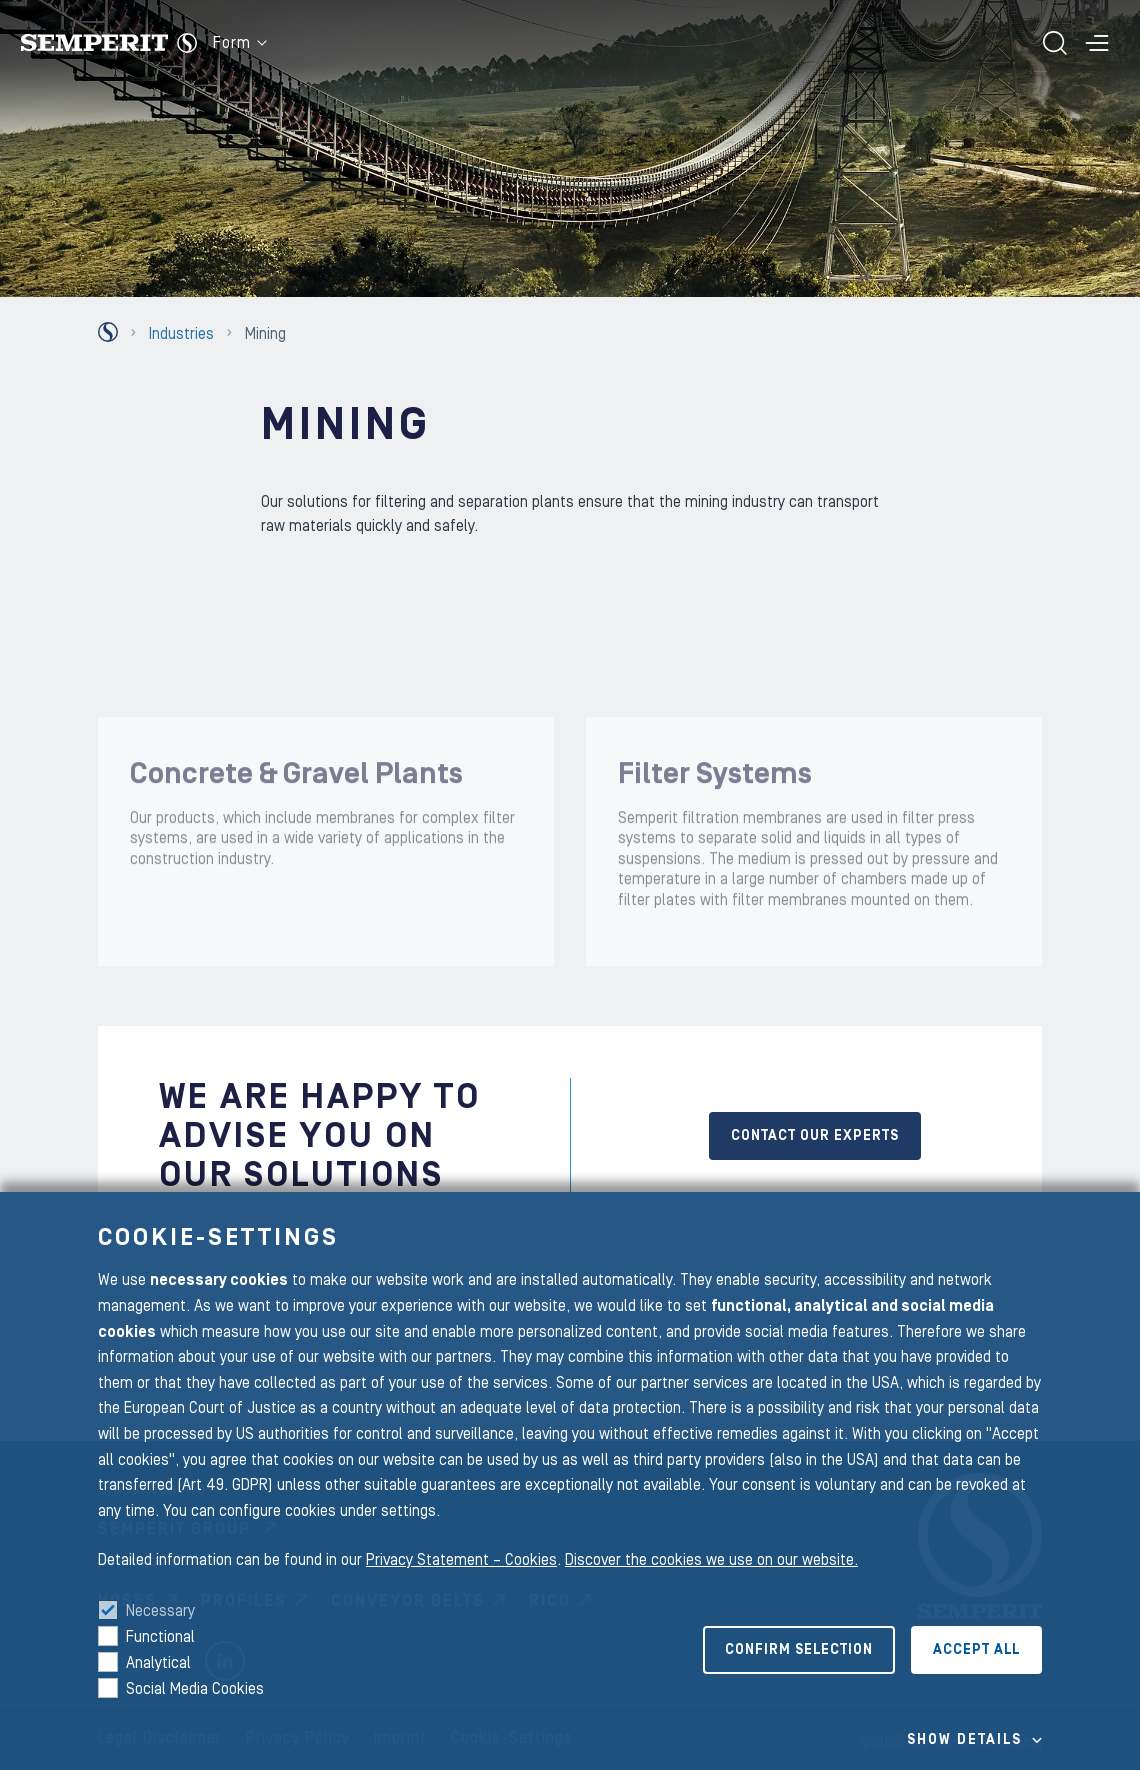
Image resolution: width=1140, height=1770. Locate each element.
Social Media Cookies (195, 1689)
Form (240, 43)
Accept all (976, 1650)
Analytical (158, 1663)
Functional (160, 1637)
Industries (181, 334)
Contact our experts (815, 1136)
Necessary (160, 1611)
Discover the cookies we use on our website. (711, 1560)
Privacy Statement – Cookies (461, 1560)
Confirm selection (799, 1650)
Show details (964, 1740)
